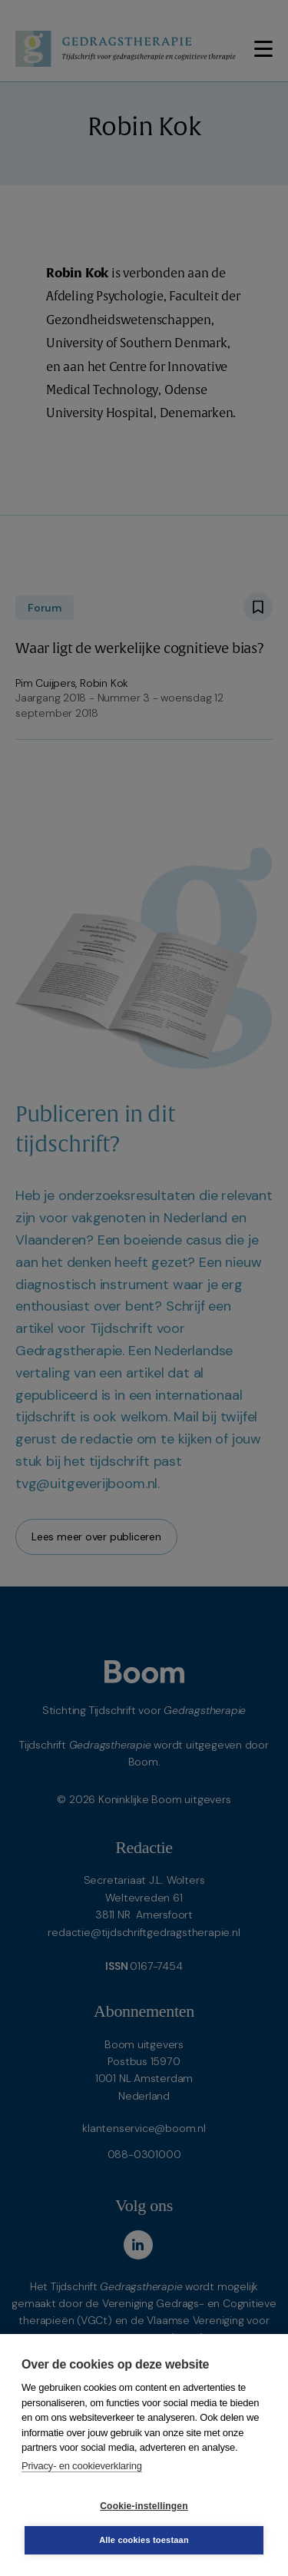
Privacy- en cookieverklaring (82, 2466)
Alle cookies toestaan (144, 2540)
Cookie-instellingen (143, 2506)
